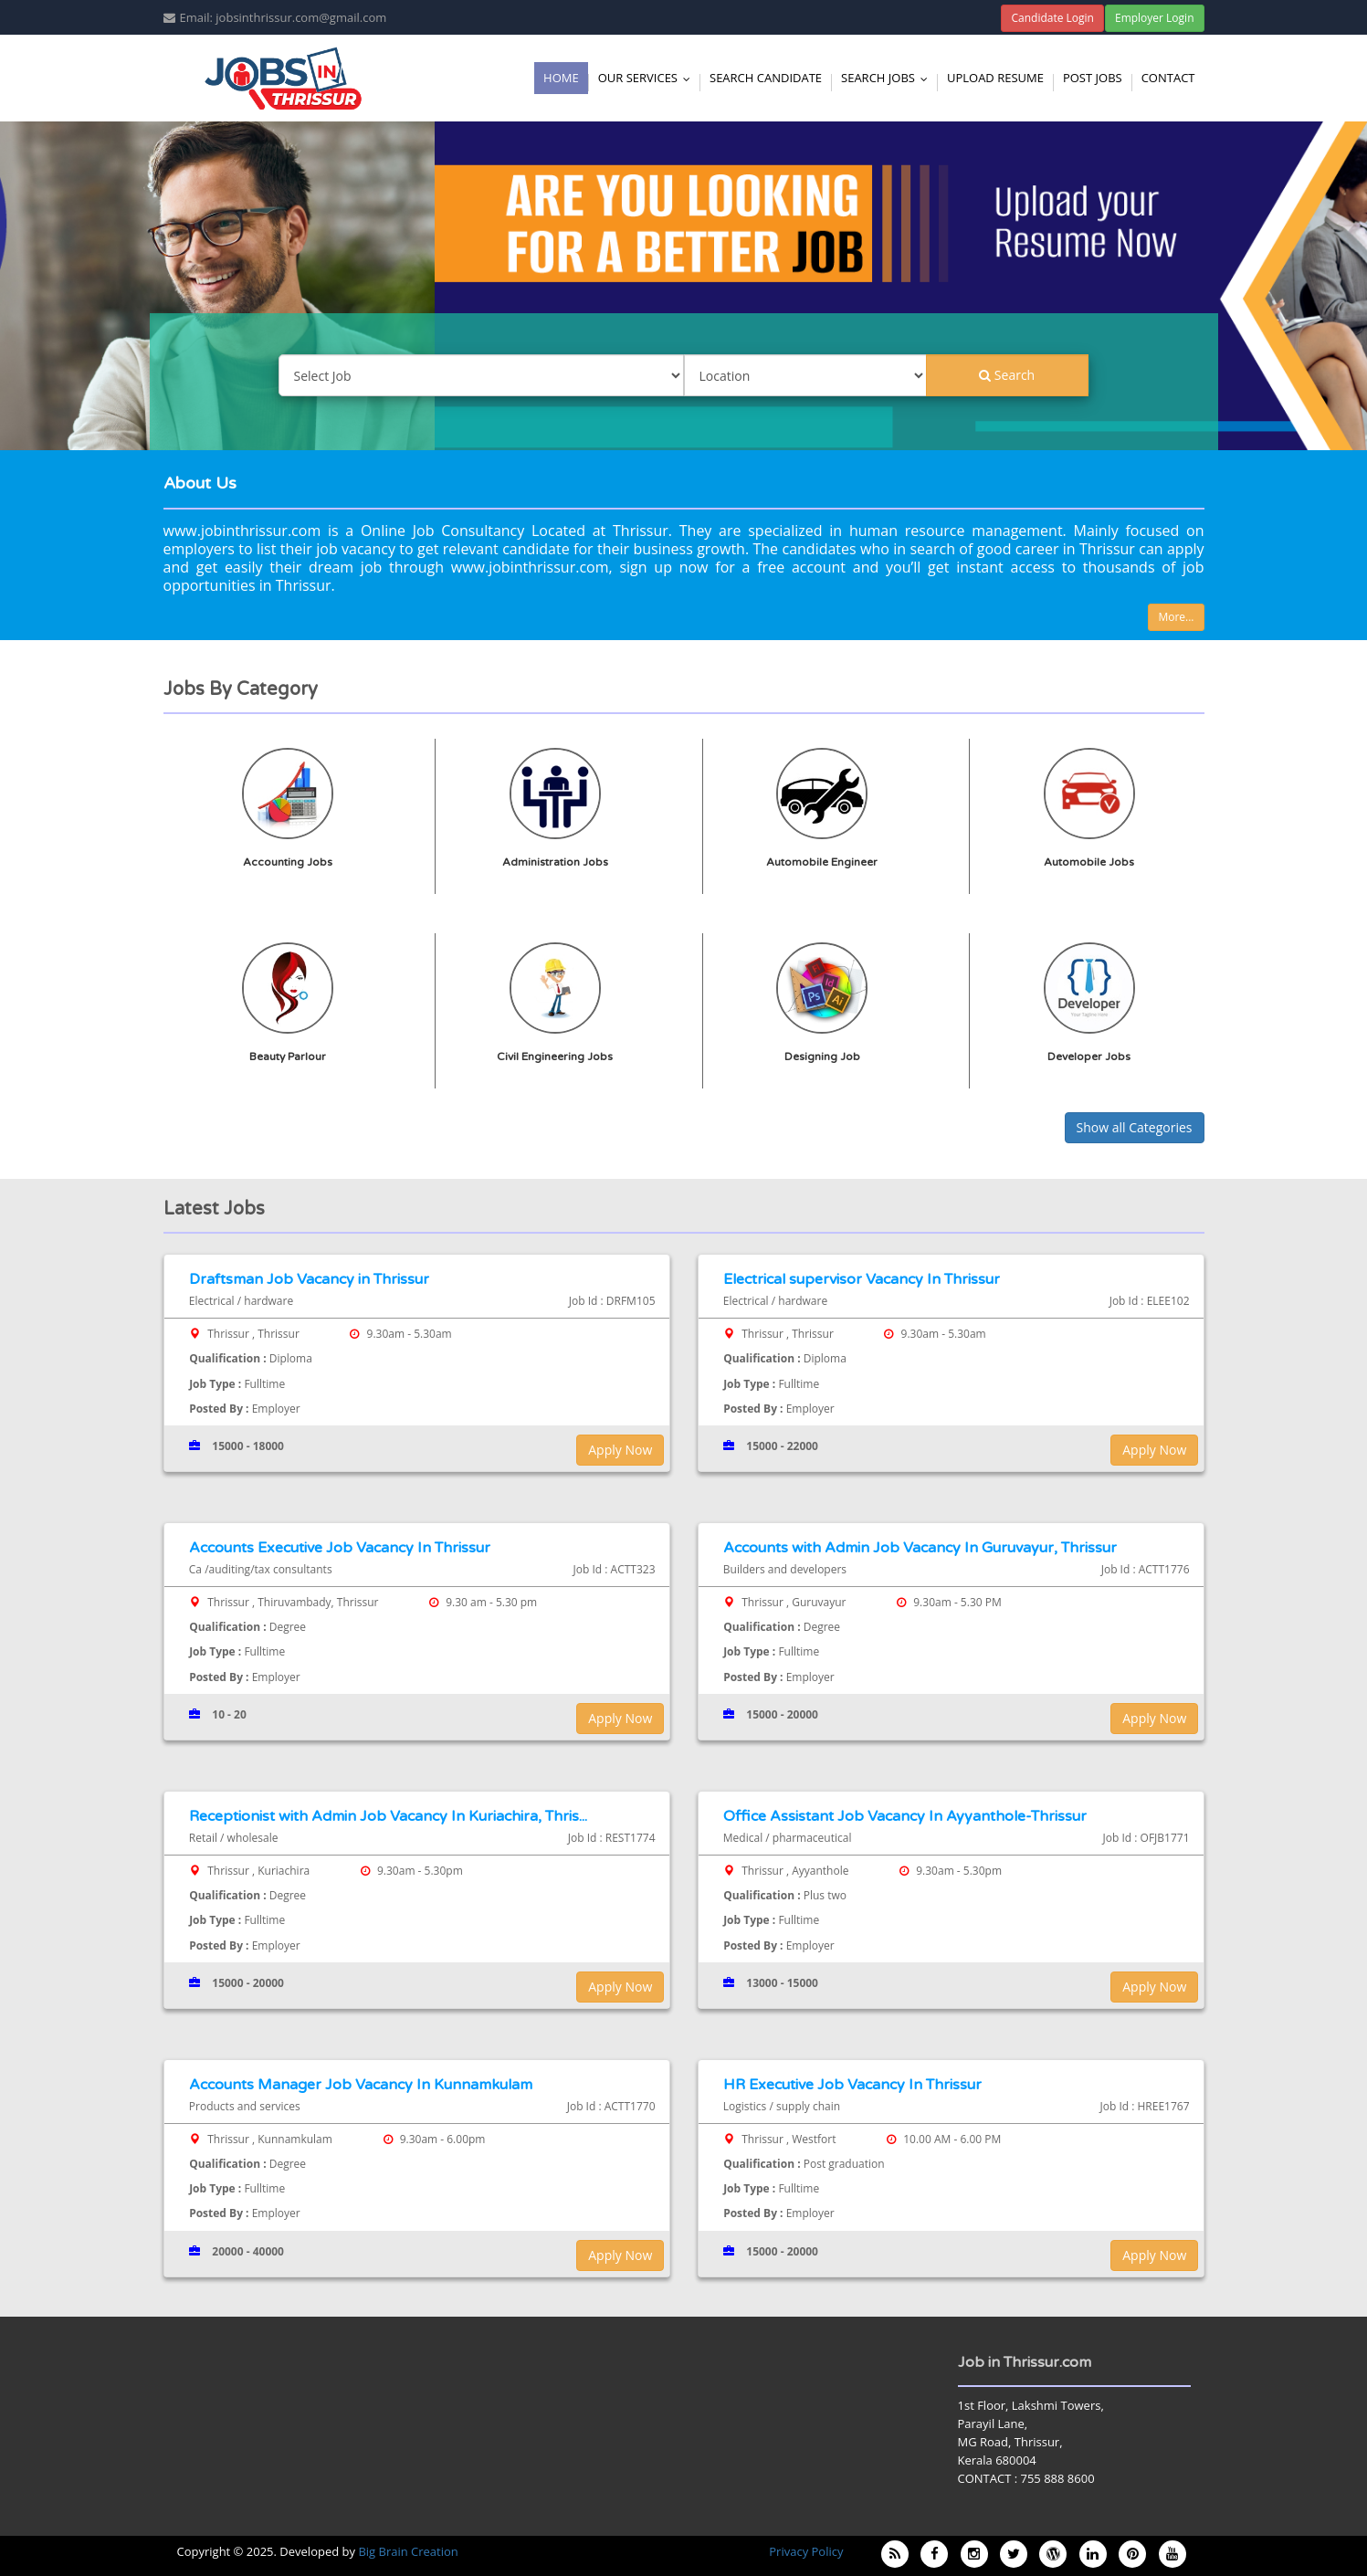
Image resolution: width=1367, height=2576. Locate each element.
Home (561, 77)
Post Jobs (1092, 77)
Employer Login (1154, 18)
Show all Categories (1135, 1127)
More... (1175, 617)
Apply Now (620, 1449)
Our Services (648, 77)
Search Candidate (766, 77)
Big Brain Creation (407, 2551)
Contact (1168, 77)
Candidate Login (1052, 18)
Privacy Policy (806, 2551)
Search (1007, 375)
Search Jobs (888, 77)
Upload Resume (995, 77)
